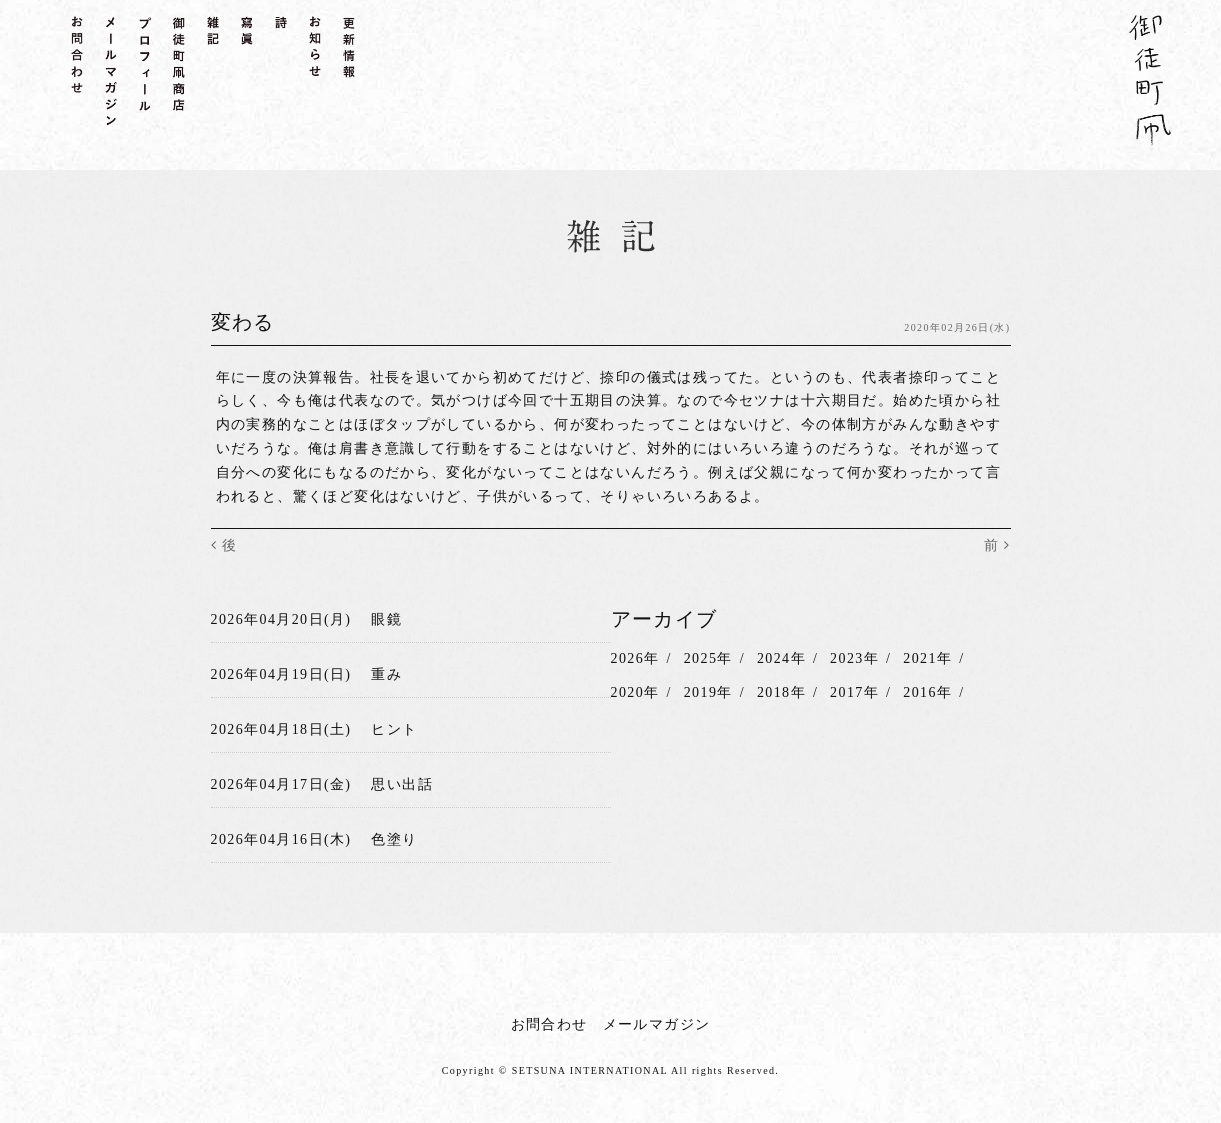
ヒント (394, 729)
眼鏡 (386, 619)
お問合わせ (549, 1023)
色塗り (394, 838)
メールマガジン (657, 1023)
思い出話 (402, 784)
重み (386, 674)
